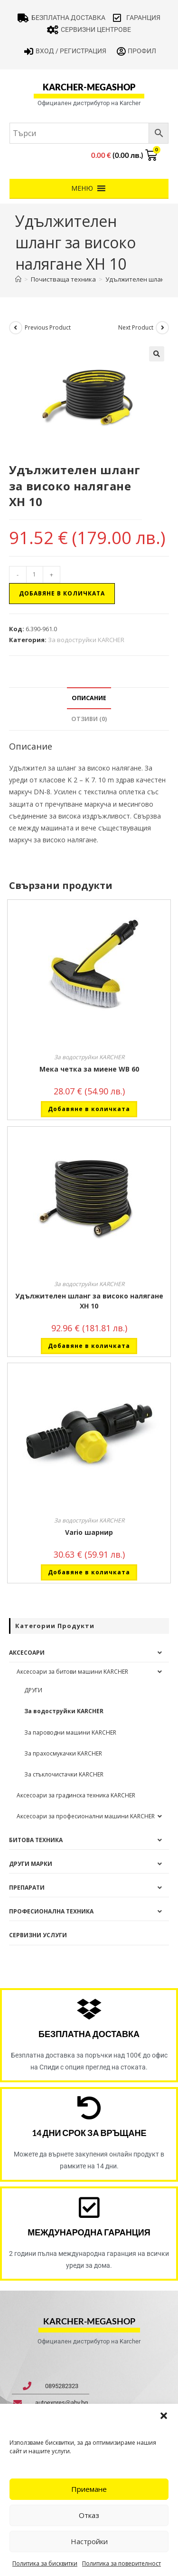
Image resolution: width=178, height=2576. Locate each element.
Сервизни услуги (38, 1935)
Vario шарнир (89, 1532)
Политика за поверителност (121, 2563)
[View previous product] (15, 327)
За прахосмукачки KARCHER (63, 1753)
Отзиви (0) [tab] (89, 719)
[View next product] (162, 327)
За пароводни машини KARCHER (70, 1732)
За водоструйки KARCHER (86, 639)
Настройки (89, 2541)
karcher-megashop (89, 87)
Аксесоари (27, 1653)
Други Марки (30, 1864)
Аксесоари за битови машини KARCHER (72, 1672)
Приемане (89, 2489)
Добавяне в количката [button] (89, 1109)
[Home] (18, 279)
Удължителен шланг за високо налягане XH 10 (89, 1300)
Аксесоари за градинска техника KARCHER (76, 1795)
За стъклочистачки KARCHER (63, 1774)
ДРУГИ (33, 1690)
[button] (164, 2415)
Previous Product (48, 327)
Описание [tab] (89, 698)
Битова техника (36, 1840)
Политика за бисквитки (44, 2563)
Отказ (89, 2515)
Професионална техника (51, 1911)
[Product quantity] (34, 574)
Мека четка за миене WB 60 (89, 1068)
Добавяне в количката (62, 593)
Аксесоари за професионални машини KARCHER (86, 1816)
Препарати (27, 1887)
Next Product (135, 327)
